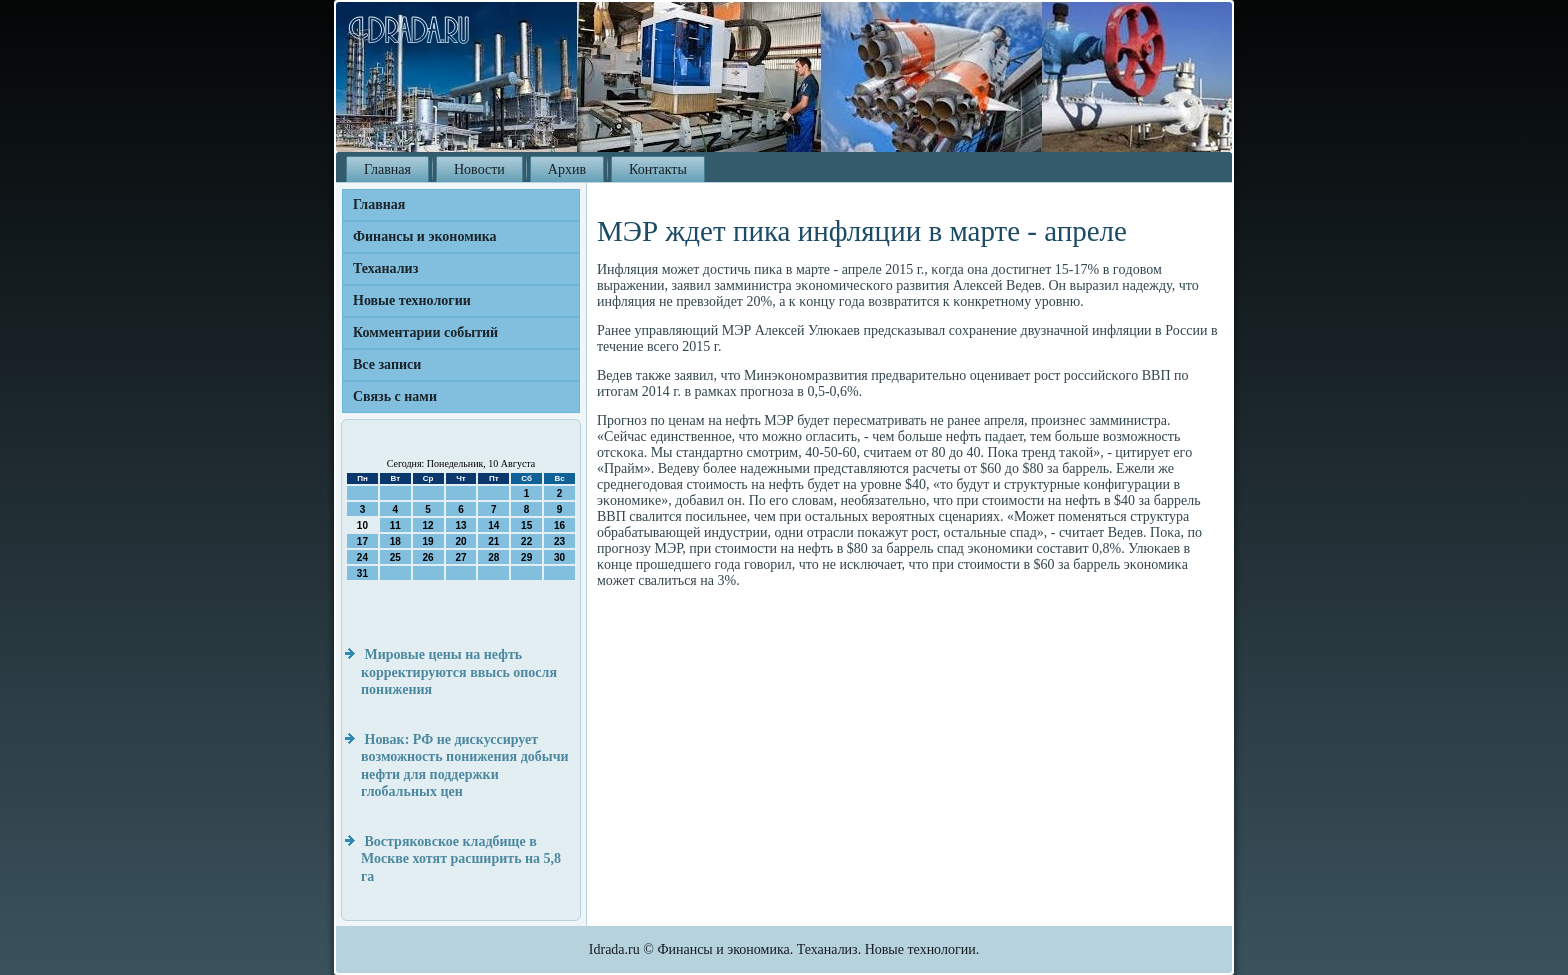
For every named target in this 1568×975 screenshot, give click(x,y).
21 (493, 541)
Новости (479, 169)
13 (460, 525)
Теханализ (385, 268)
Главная (387, 169)
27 (460, 557)
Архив (567, 169)
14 (493, 525)
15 (526, 525)
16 (559, 525)
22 (526, 541)
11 (395, 525)
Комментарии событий (425, 332)
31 (362, 573)
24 (362, 557)
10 (362, 525)
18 (395, 541)
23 (559, 541)
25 (395, 557)
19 (428, 541)
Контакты (658, 169)
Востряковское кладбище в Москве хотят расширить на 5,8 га (461, 859)
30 (559, 557)
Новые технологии (412, 300)
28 (493, 557)
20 (460, 541)
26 (428, 557)
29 (526, 557)
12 (428, 525)
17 (362, 541)
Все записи (387, 364)
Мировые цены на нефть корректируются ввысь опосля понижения (459, 672)
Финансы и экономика (425, 236)
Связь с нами (395, 396)
